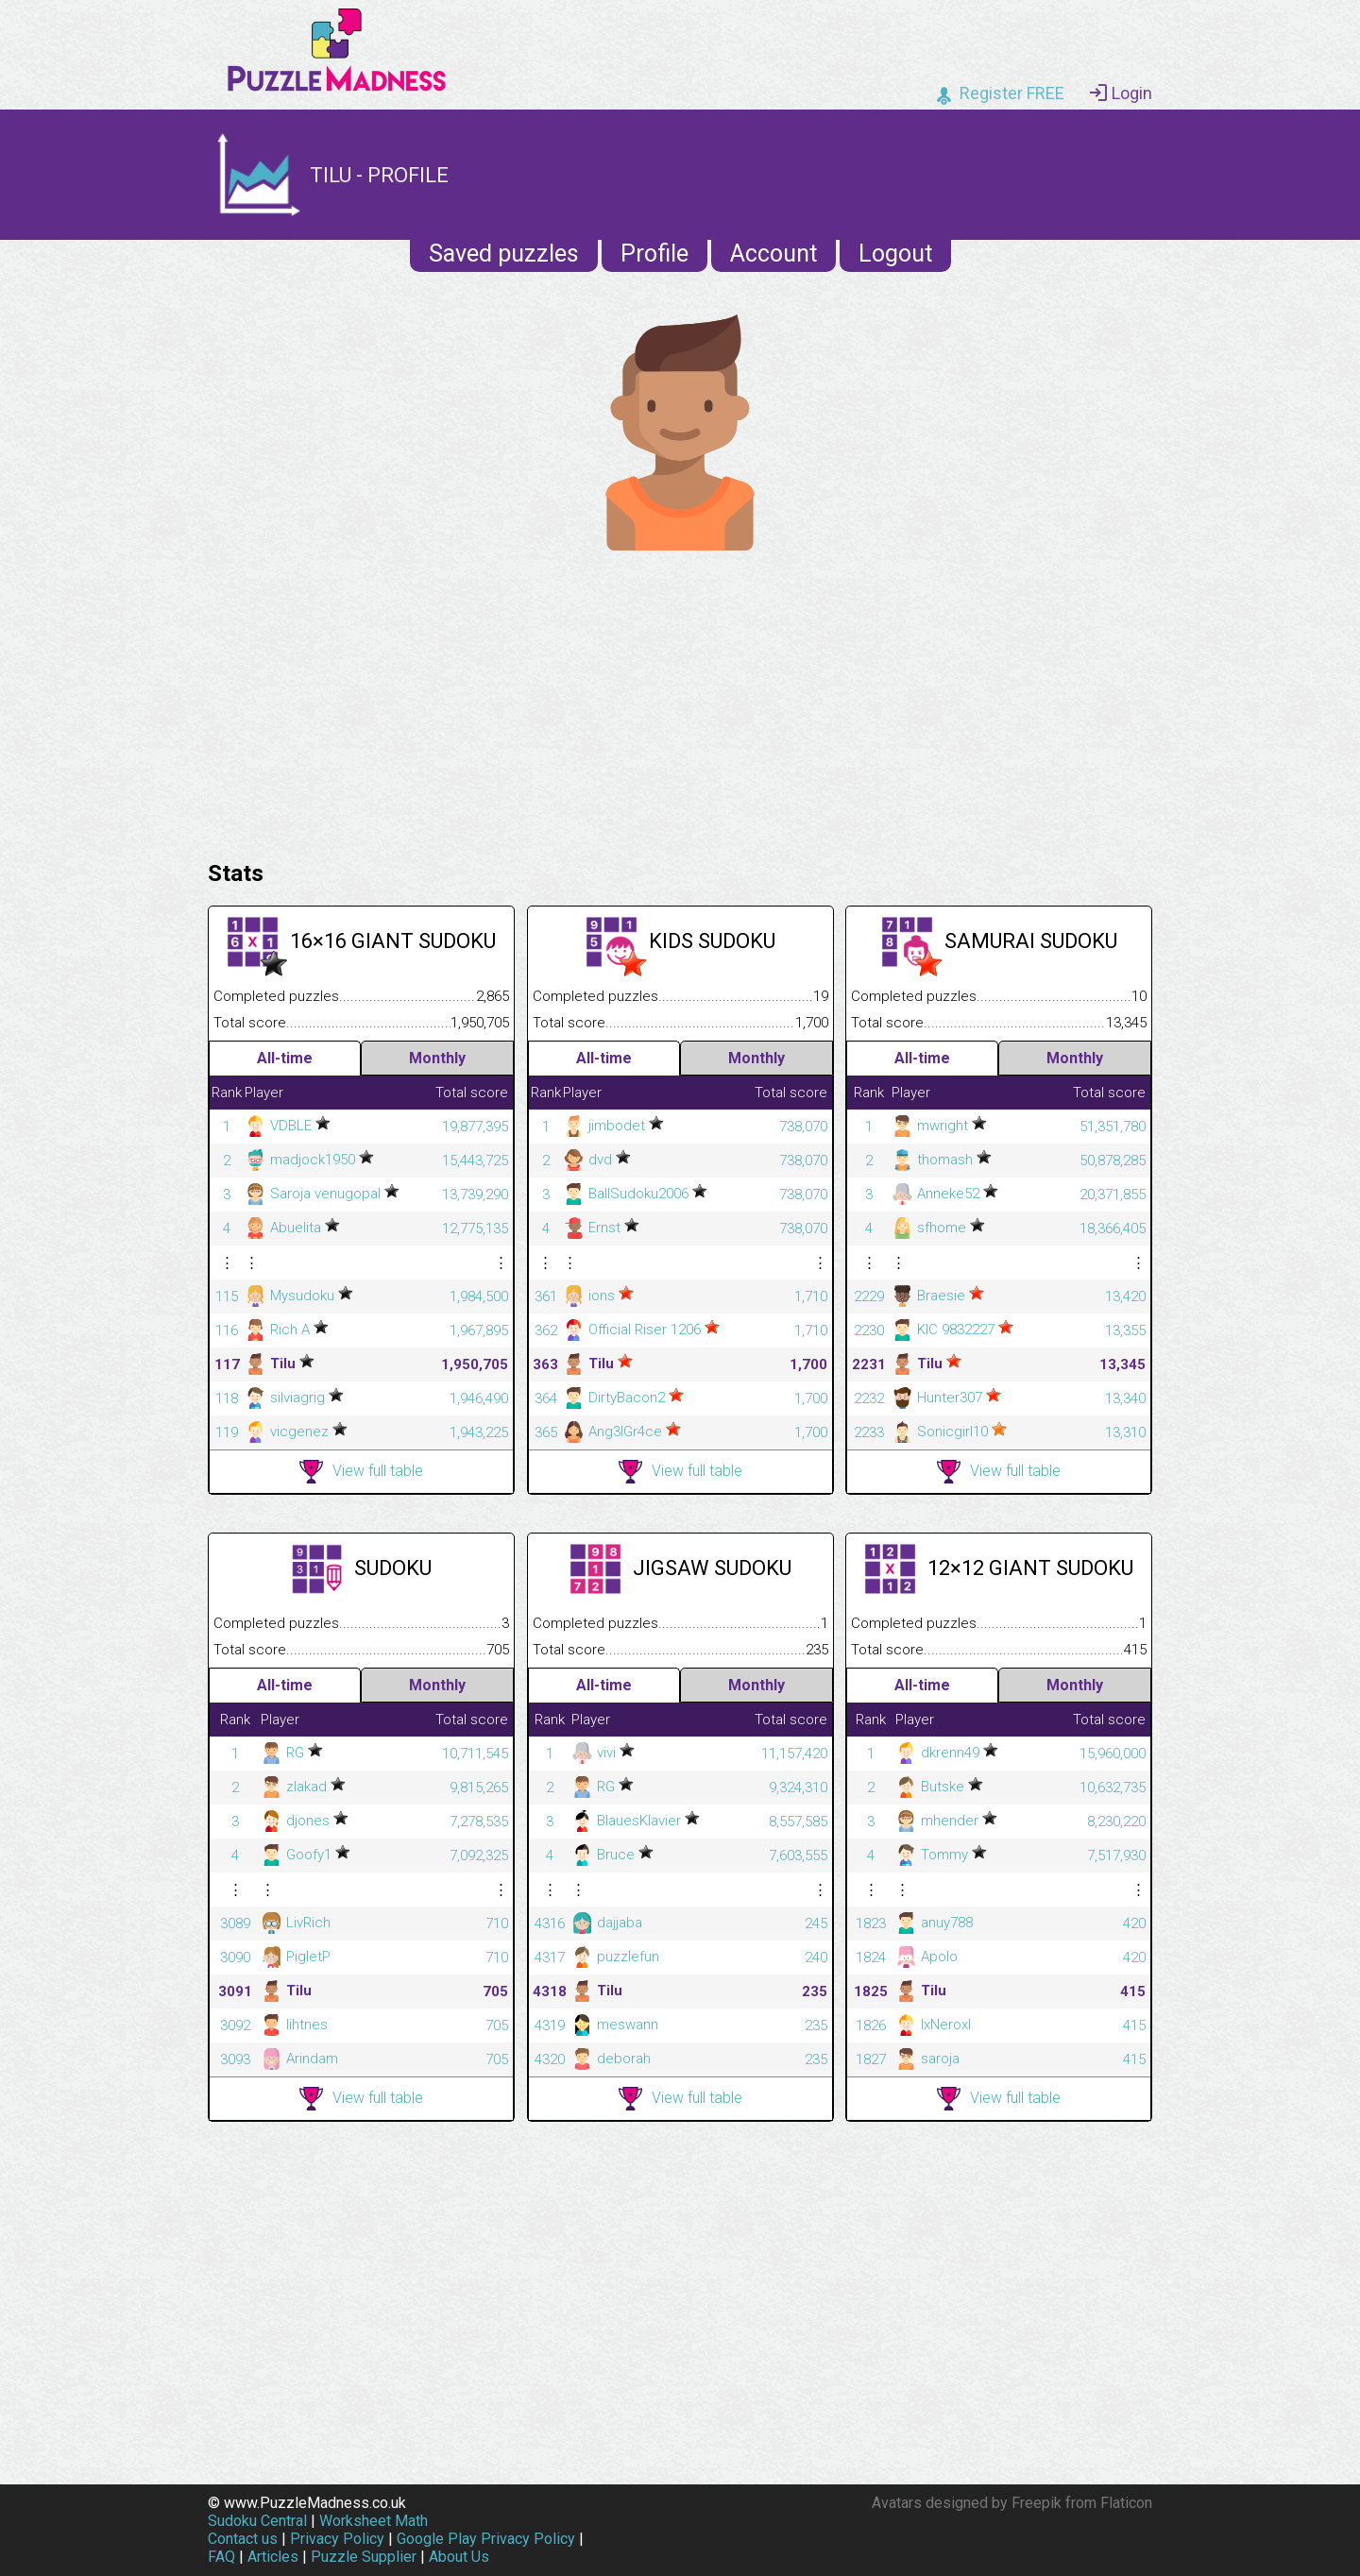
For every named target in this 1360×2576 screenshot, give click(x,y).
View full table (361, 1471)
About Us (459, 2557)
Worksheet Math (373, 2521)
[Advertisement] (680, 700)
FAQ (221, 2557)
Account (773, 253)
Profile (654, 253)
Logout (895, 253)
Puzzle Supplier (363, 2557)
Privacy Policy (337, 2539)
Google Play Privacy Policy (486, 2539)
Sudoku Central (257, 2521)
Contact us (243, 2539)
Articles (272, 2557)
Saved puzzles (504, 253)
